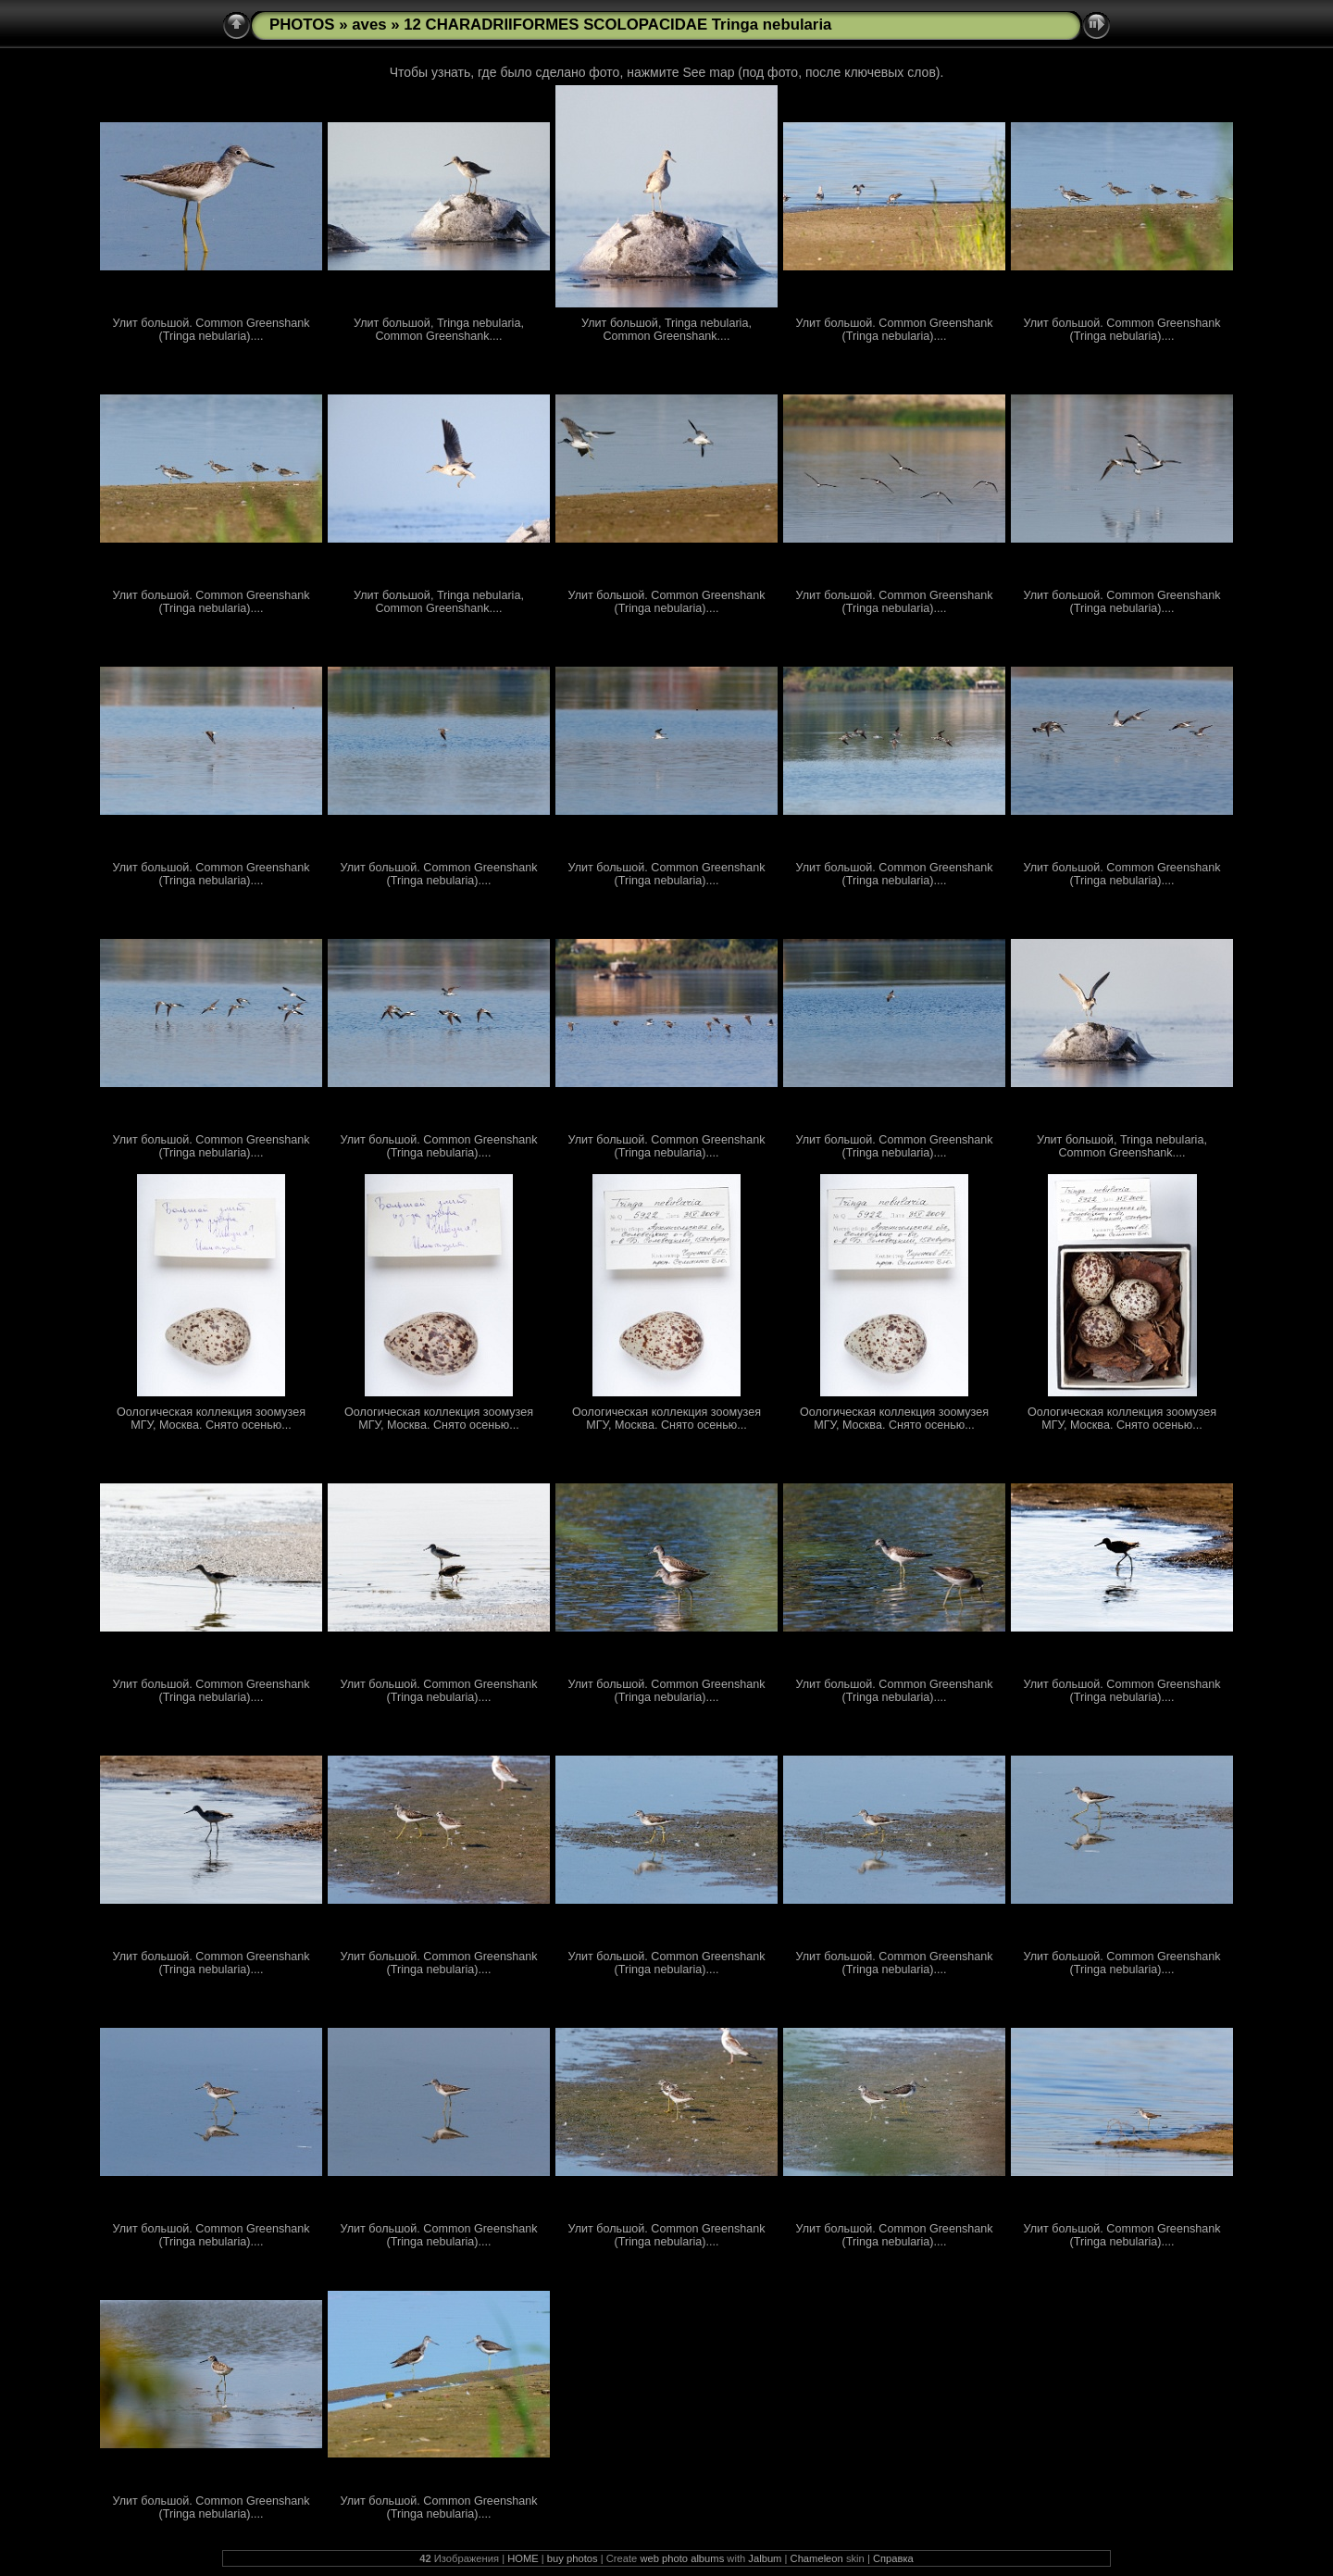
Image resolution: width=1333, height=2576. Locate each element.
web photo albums (682, 2558)
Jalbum (764, 2558)
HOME (523, 2558)
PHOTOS (302, 24)
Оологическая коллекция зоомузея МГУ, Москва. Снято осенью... (211, 1419)
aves (369, 24)
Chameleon (817, 2558)
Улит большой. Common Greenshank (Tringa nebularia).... (211, 330)
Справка (893, 2558)
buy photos (572, 2558)
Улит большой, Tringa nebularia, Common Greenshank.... (439, 330)
